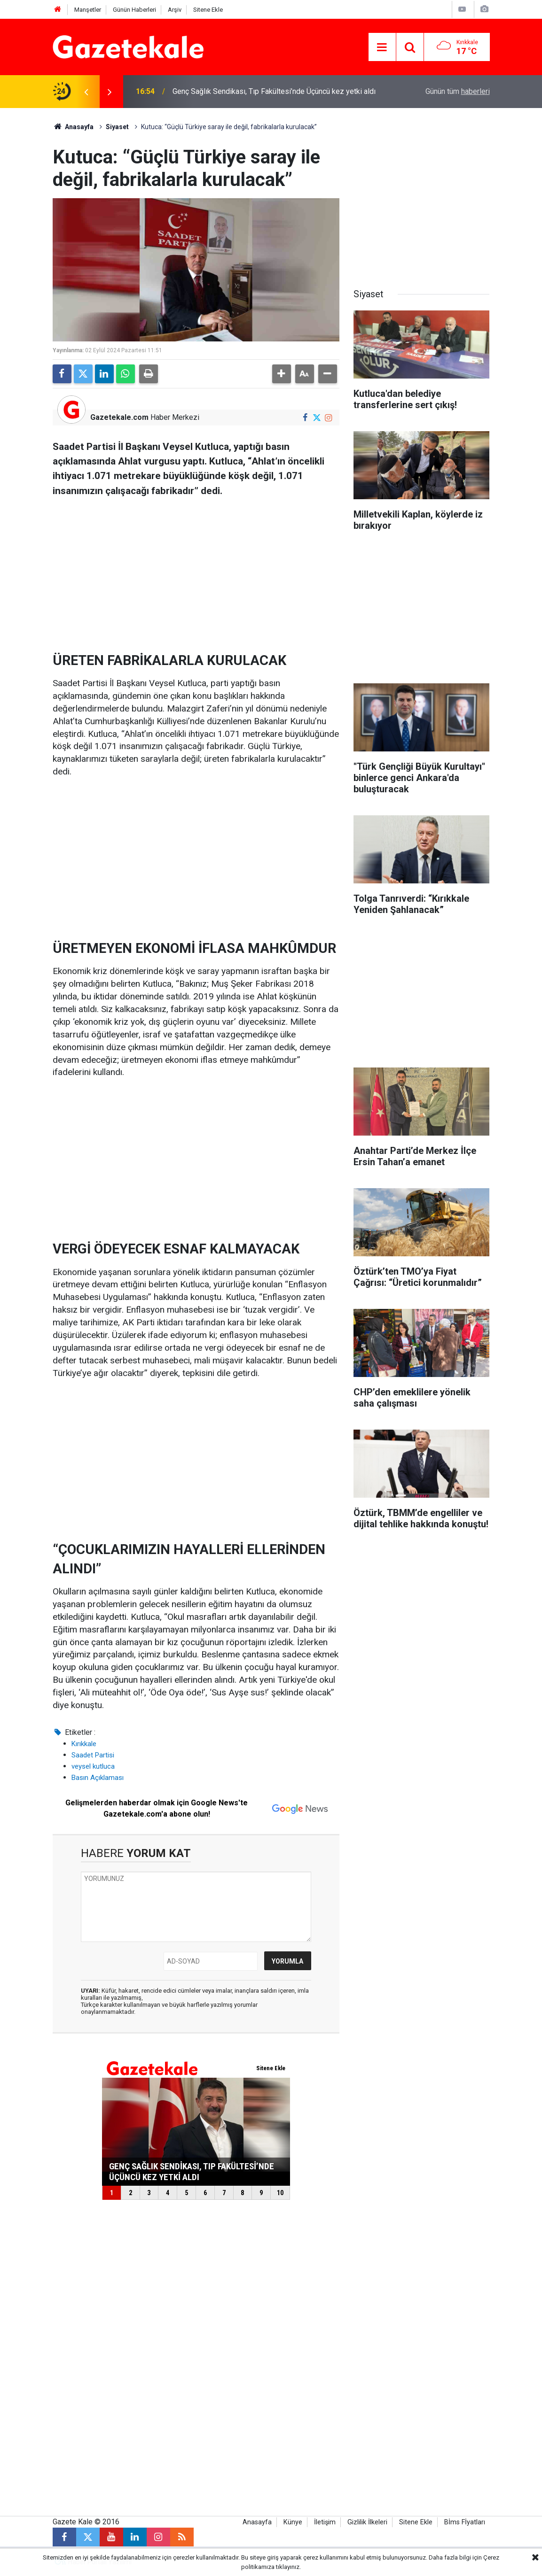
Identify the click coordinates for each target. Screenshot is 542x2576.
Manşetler (87, 9)
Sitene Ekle (208, 9)
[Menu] (382, 47)
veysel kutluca (93, 1766)
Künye (292, 2522)
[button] (281, 373)
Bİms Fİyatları (464, 2522)
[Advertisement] (196, 571)
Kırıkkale (83, 1744)
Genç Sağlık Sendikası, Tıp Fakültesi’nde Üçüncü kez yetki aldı (274, 91)
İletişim (325, 2522)
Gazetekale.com (119, 417)
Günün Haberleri (134, 9)
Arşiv (174, 9)
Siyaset (117, 127)
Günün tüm (457, 91)
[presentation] (86, 91)
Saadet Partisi (92, 1755)
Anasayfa (73, 127)
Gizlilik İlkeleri (367, 2522)
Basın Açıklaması (97, 1777)
